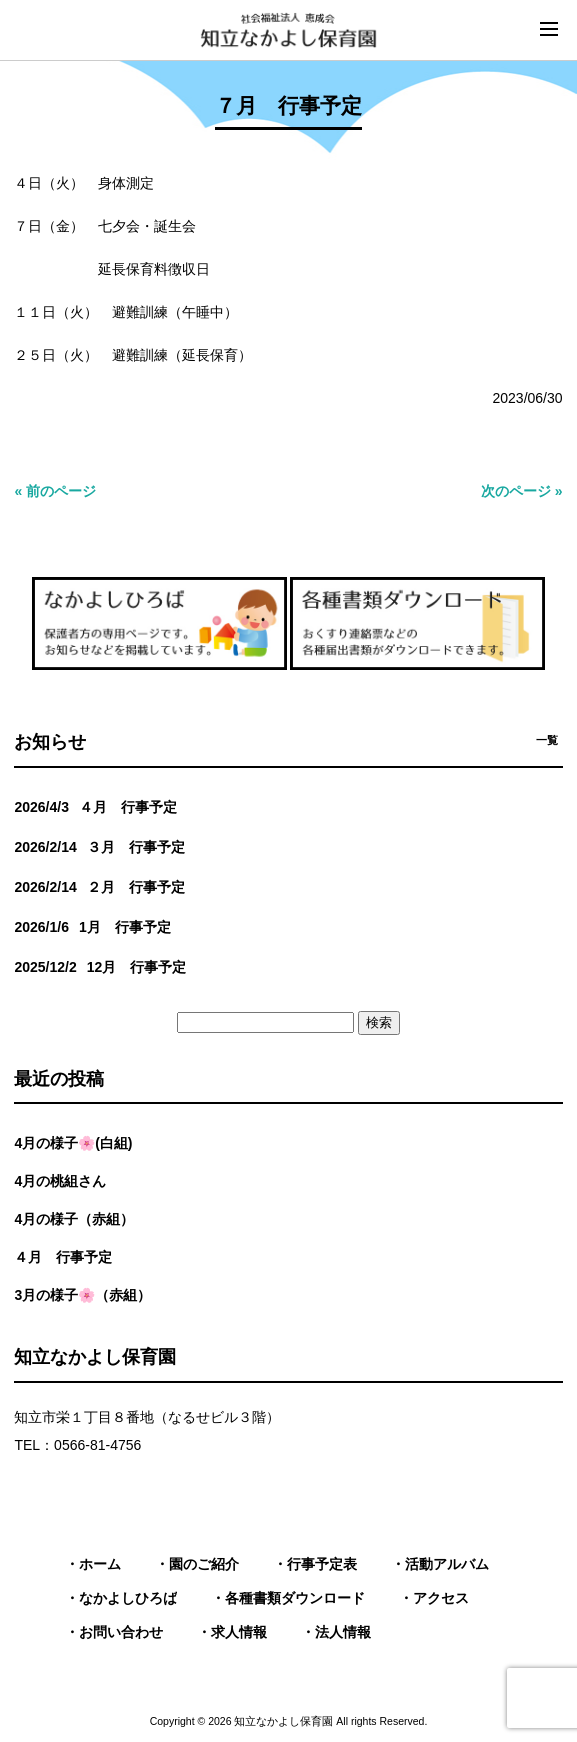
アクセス (441, 1598)
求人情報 (239, 1632)
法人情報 (343, 1632)
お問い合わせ (121, 1632)
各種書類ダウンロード (295, 1598)
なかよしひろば (128, 1598)
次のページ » (522, 491)
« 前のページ (55, 491)
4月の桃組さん (60, 1181)
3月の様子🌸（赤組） (82, 1295)
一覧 (547, 740)
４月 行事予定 (63, 1257)
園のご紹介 (204, 1564)
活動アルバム (447, 1564)
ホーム (100, 1564)
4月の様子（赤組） (74, 1219)
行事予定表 (322, 1564)
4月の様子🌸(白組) (73, 1143)
